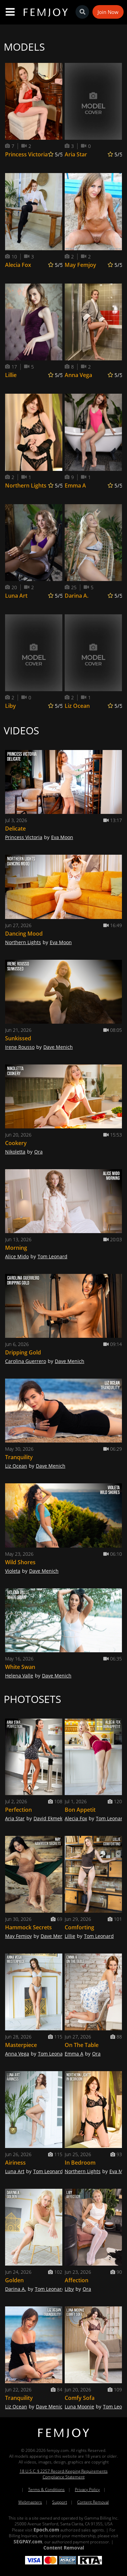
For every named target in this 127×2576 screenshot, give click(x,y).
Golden (14, 2280)
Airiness (15, 2162)
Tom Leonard (52, 1256)
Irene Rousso (20, 1047)
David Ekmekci (50, 1818)
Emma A (75, 485)
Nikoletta (15, 1151)
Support (59, 2502)
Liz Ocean (77, 706)
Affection (76, 2280)
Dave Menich (58, 1047)
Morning (16, 1247)
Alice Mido (17, 1256)
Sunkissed (18, 1038)
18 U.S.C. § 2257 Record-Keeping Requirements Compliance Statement (64, 2474)
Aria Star (76, 154)
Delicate (15, 828)
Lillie (11, 375)
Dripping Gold (23, 1352)
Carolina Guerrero (25, 1361)
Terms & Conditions (46, 2489)
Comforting (79, 1927)
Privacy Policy (87, 2489)
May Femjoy (80, 265)
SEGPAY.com (28, 2541)
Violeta (12, 1571)
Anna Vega (78, 375)
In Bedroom (80, 2162)
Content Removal (93, 2502)
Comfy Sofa (79, 2398)
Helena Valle (19, 1675)
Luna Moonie (79, 2406)
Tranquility (19, 1457)
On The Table (82, 2045)
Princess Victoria (26, 154)
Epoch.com (46, 2529)
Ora (38, 1151)
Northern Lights (25, 485)
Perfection (18, 1809)
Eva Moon (62, 837)
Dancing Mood (24, 933)
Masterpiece (21, 2045)
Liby (10, 706)
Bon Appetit (80, 1809)
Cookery (16, 1143)
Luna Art (16, 595)
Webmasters (30, 2502)
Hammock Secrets (28, 1927)
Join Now (108, 11)
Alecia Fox (18, 265)
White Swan (20, 1667)
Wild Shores (20, 1562)
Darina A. (76, 595)
